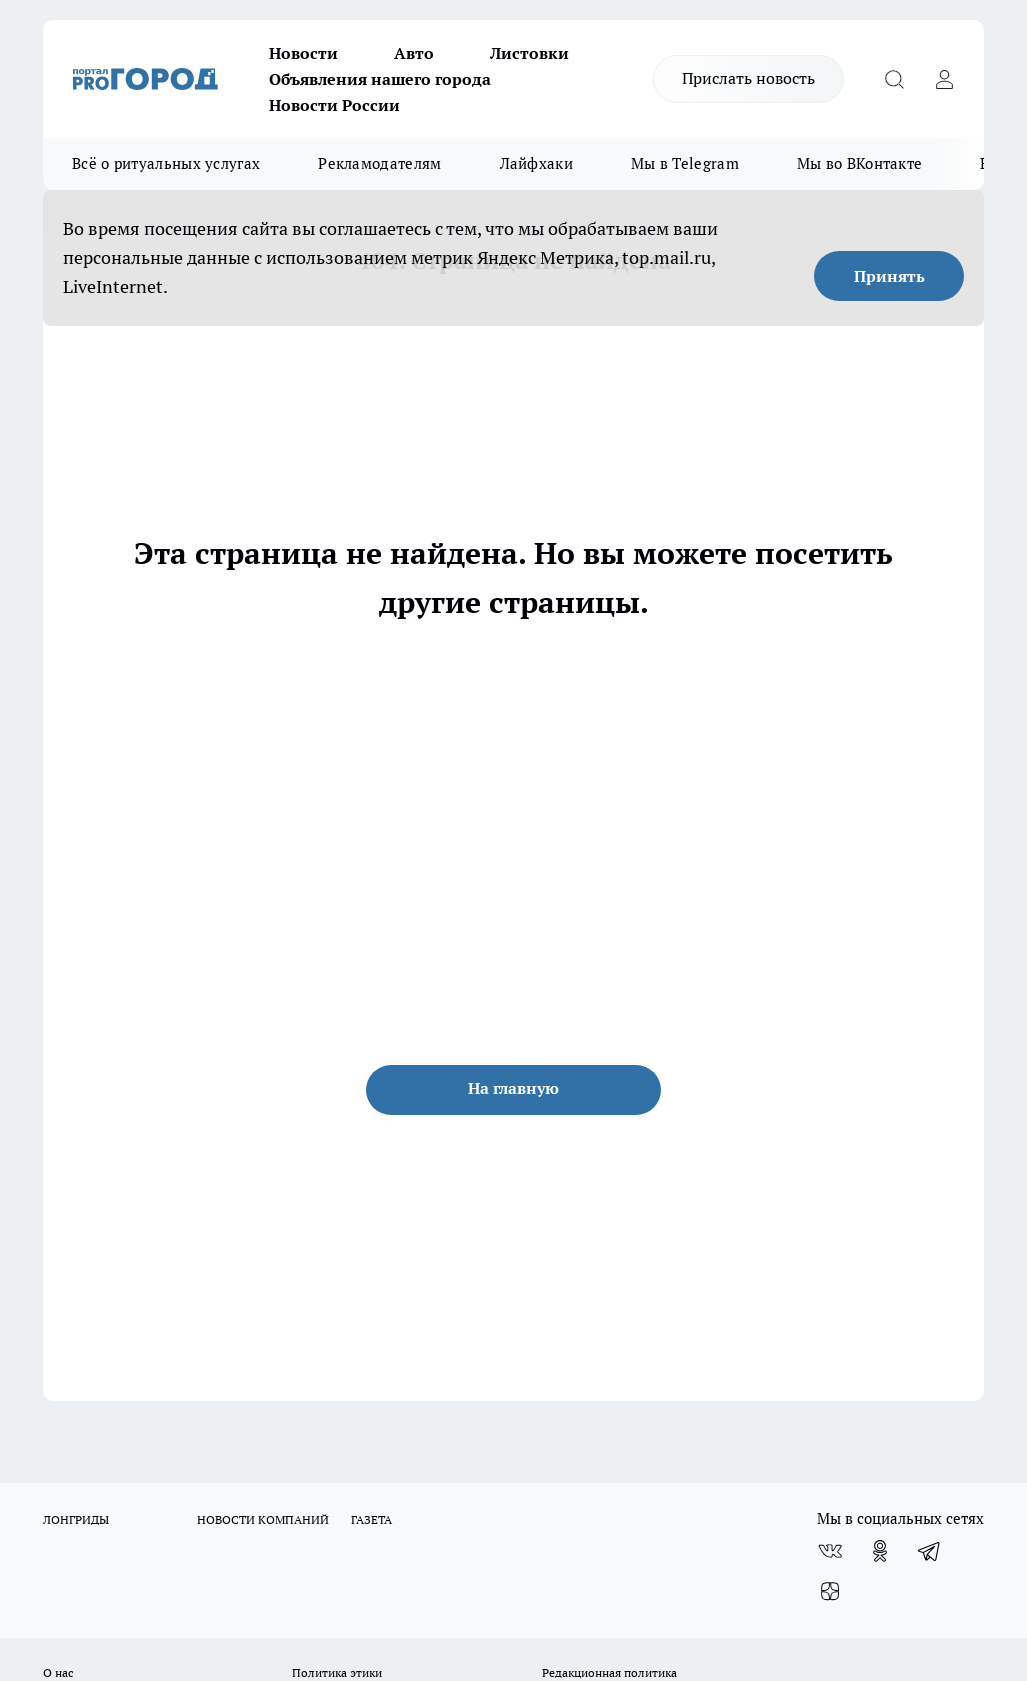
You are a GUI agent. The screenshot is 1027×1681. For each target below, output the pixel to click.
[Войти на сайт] (944, 79)
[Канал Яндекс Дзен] (830, 1591)
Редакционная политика (609, 1672)
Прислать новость (748, 78)
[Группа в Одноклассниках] (880, 1551)
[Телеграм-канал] (930, 1551)
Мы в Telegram (685, 163)
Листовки (529, 53)
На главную (513, 1088)
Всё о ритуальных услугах (166, 163)
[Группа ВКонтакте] (830, 1551)
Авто (414, 53)
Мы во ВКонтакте (860, 163)
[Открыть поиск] (894, 79)
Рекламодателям (379, 163)
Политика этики (337, 1672)
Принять (889, 276)
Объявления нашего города (380, 79)
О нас (58, 1672)
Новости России (334, 105)
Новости (303, 53)
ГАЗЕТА (371, 1519)
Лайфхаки (536, 163)
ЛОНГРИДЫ (76, 1519)
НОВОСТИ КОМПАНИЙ (263, 1519)
